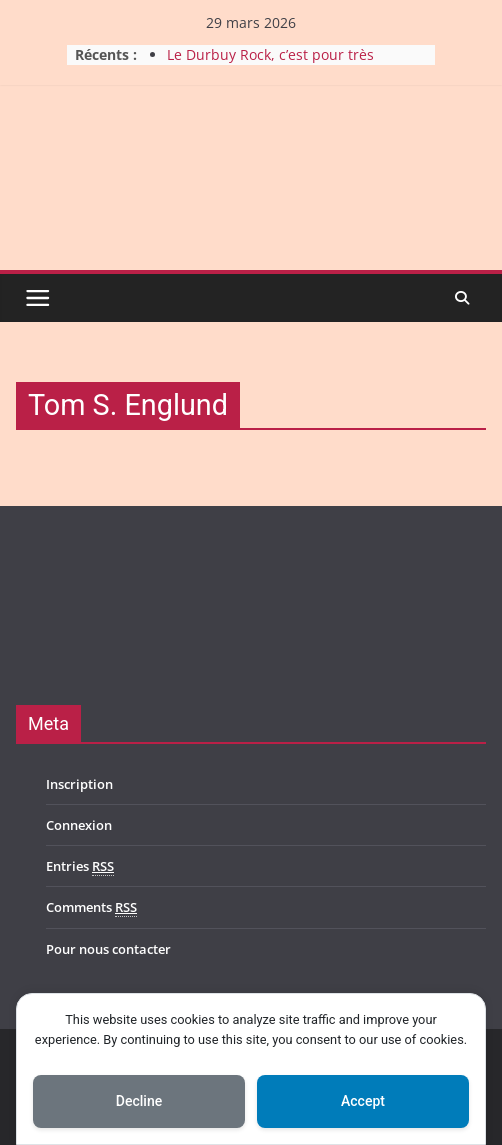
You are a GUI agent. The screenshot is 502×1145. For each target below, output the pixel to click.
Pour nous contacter (108, 949)
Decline (139, 1101)
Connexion (79, 825)
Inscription (79, 784)
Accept (363, 1101)
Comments (91, 907)
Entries (80, 866)
